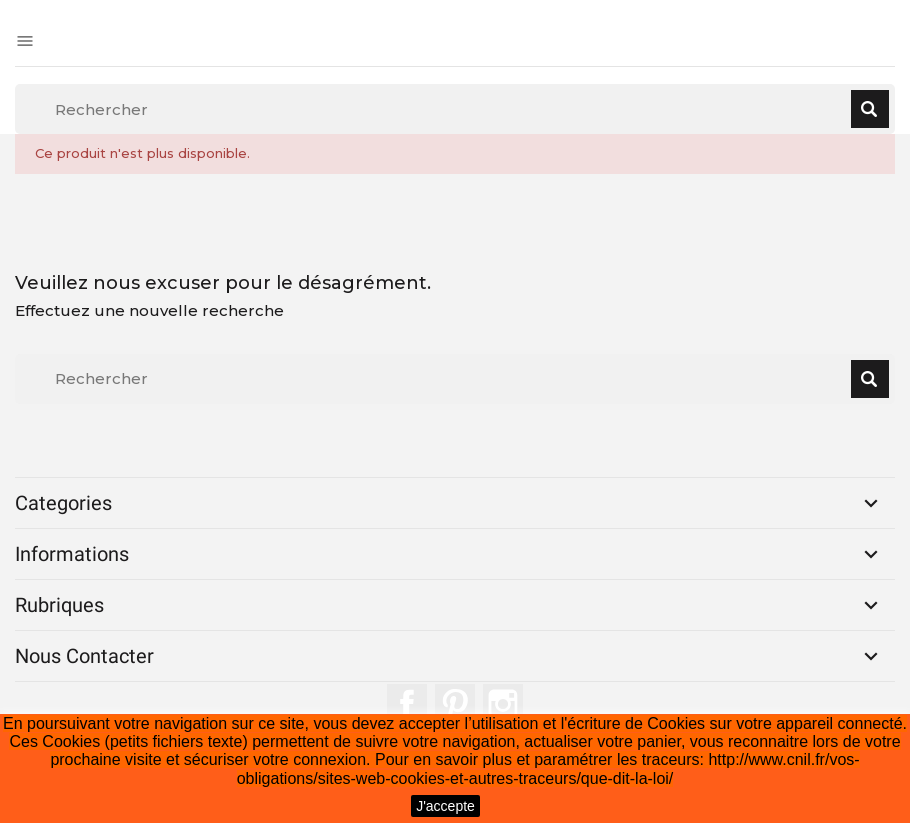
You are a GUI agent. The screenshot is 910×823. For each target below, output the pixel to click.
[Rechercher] (455, 109)
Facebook (407, 704)
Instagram (503, 704)
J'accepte (445, 806)
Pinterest (455, 704)
